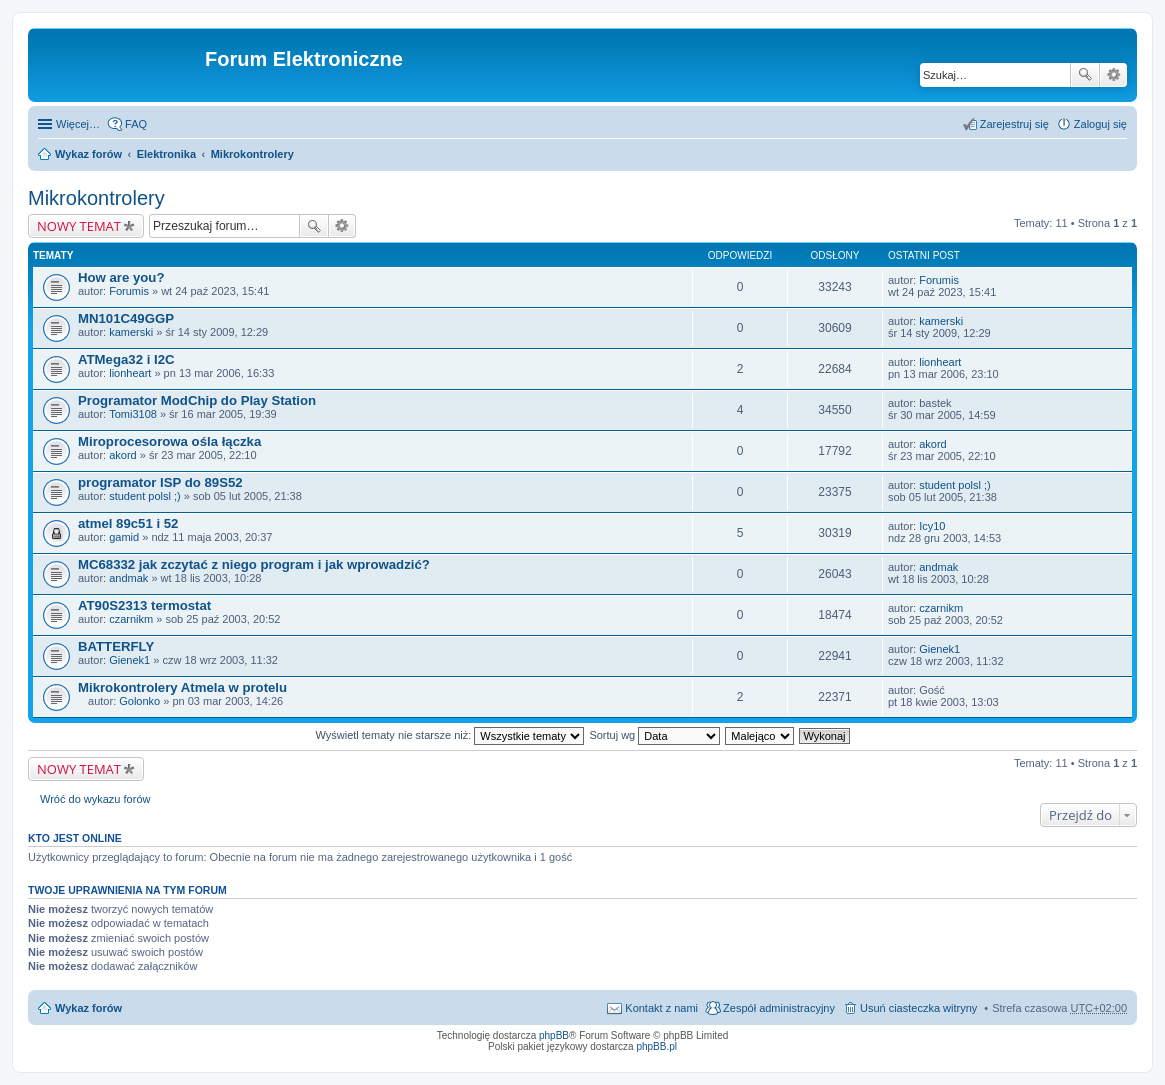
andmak (128, 578)
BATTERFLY (116, 646)
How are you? (121, 277)
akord (123, 455)
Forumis (129, 291)
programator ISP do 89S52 (160, 482)
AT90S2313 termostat (144, 605)
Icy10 (932, 526)
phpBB (554, 1035)
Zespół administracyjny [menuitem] (779, 1008)
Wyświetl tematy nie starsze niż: (449, 735)
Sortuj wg (654, 735)
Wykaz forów (88, 154)
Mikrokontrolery (252, 154)
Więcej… (78, 124)
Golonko (139, 701)
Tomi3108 (133, 414)
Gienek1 (129, 660)
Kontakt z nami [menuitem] (661, 1008)
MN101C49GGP (126, 318)
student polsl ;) (145, 496)
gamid (124, 537)
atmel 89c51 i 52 (128, 523)
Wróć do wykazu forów (95, 799)
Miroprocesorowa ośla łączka (169, 441)
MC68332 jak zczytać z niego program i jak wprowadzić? (254, 564)
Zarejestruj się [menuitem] (1014, 124)
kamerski (131, 332)
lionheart (130, 373)
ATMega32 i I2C (126, 359)
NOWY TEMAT (79, 226)
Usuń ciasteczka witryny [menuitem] (918, 1008)
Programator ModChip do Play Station (197, 400)
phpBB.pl (656, 1046)
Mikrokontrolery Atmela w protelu (182, 687)
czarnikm (131, 619)
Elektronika (166, 154)
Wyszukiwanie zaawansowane (1113, 75)
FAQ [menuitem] (136, 124)
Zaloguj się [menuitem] (1100, 124)
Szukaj (1085, 75)
